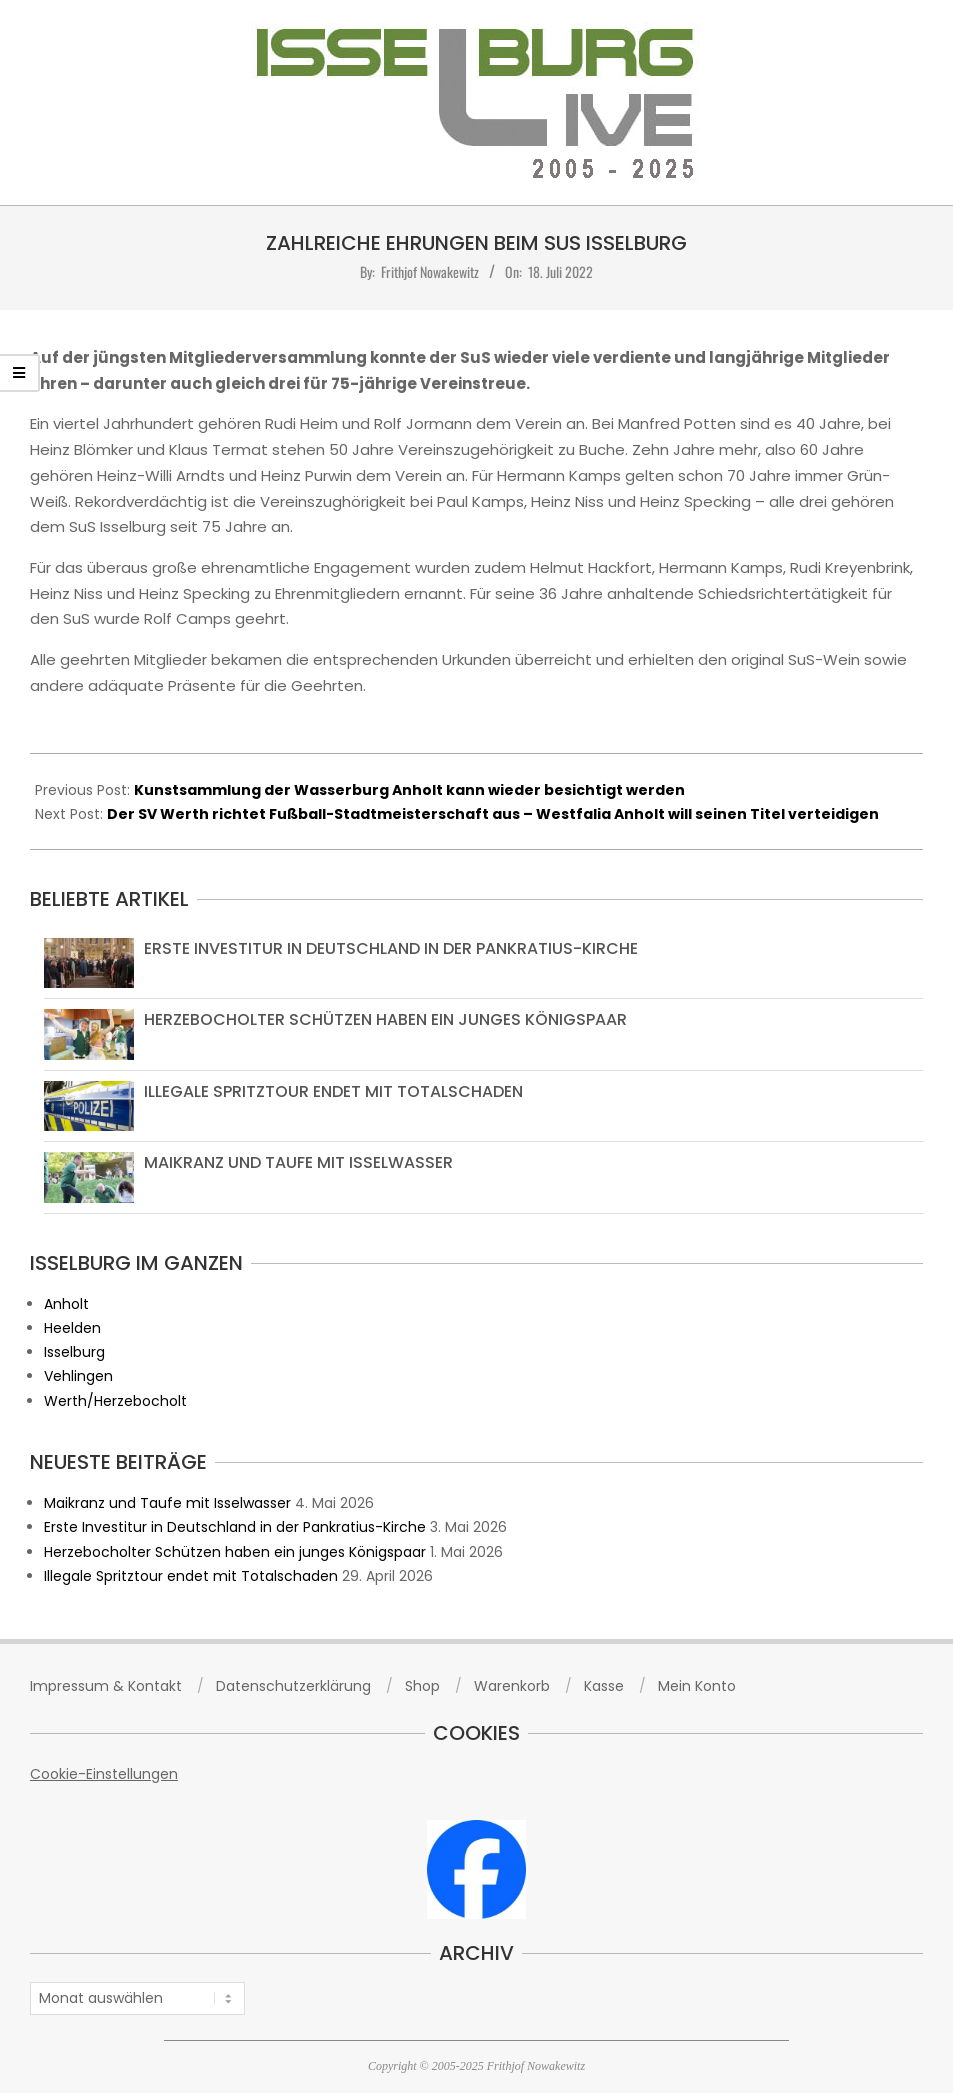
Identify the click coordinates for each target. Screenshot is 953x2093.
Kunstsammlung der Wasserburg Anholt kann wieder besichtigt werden (409, 790)
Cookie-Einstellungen (104, 1774)
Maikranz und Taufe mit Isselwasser (298, 1162)
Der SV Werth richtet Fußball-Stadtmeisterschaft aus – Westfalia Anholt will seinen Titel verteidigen (493, 814)
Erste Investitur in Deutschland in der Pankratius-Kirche (391, 948)
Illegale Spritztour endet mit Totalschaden (333, 1091)
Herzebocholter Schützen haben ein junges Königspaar (385, 1019)
